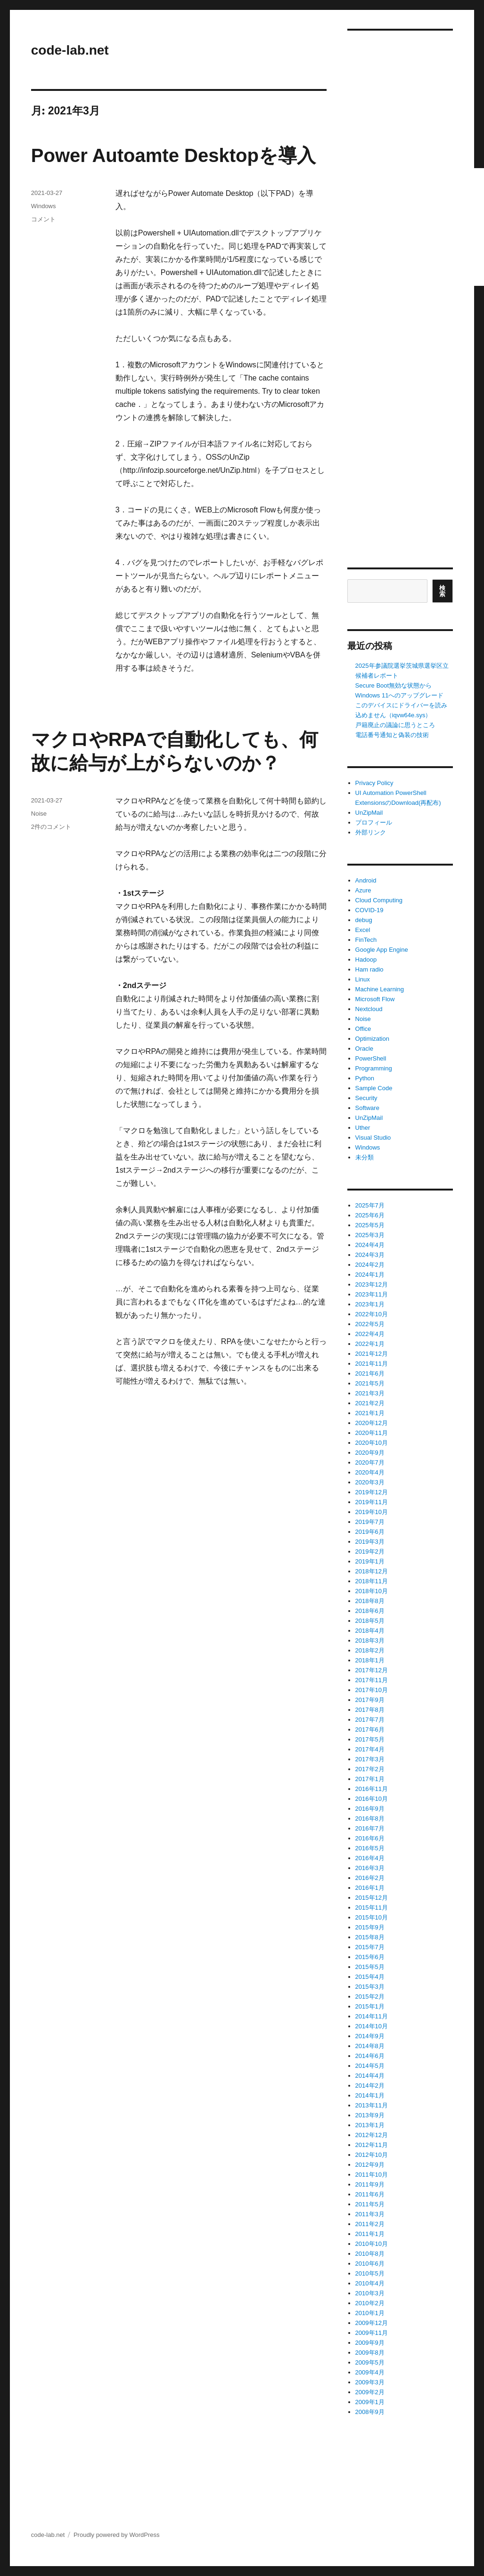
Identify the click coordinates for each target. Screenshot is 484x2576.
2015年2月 (370, 1996)
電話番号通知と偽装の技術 (392, 734)
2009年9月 (370, 2342)
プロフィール (373, 822)
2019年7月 (370, 1521)
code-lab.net (70, 50)
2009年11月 (371, 2332)
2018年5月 (370, 1620)
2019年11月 (371, 1502)
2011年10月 (371, 2174)
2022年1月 (370, 1343)
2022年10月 (371, 1314)
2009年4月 (370, 2372)
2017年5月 (370, 1739)
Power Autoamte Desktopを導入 (173, 155)
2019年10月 (371, 1511)
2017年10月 (371, 1689)
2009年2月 (370, 2392)
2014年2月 (370, 2085)
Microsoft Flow (375, 999)
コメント (43, 219)
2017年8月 (370, 1709)
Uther (362, 1127)
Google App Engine (381, 949)
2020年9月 (370, 1452)
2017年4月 (370, 1749)
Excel (362, 929)
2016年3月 (370, 1867)
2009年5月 (370, 2362)
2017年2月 (370, 1769)
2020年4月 (370, 1472)
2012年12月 (371, 2135)
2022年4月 (370, 1333)
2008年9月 (370, 2411)
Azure (363, 890)
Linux (362, 979)
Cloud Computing (378, 900)
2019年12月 (371, 1492)
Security (366, 1098)
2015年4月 (370, 1976)
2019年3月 (370, 1541)
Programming (373, 1068)
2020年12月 (371, 1422)
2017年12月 (371, 1670)
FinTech (366, 939)
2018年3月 (370, 1640)
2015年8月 (370, 1937)
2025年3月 (370, 1235)
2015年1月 (370, 2006)
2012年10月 (371, 2154)
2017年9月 (370, 1699)
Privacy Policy (374, 782)
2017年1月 (370, 1778)
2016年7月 (370, 1828)
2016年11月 (371, 1788)
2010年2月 (370, 2303)
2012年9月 (370, 2164)
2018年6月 (370, 1610)
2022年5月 (370, 1324)
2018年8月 (370, 1600)
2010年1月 (370, 2313)
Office (363, 1028)
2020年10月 (371, 1442)
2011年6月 (370, 2194)
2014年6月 (370, 2055)
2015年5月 (370, 1966)
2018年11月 (371, 1581)
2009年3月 (370, 2382)
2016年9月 (370, 1808)
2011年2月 (370, 2224)
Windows (43, 206)
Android (366, 880)
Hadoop (366, 959)
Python (364, 1078)
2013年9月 (370, 2115)
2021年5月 (370, 1383)
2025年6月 (370, 1215)
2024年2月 (370, 1264)
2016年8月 (370, 1818)
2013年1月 (370, 2125)
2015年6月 (370, 1956)
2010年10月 (371, 2243)
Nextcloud (369, 1009)
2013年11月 (371, 2105)
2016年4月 (370, 1858)
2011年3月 (370, 2214)
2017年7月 (370, 1719)
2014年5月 (370, 2065)
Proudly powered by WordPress (117, 2534)
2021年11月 (371, 1363)
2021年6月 (370, 1373)
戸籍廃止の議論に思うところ (395, 725)
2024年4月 (370, 1244)
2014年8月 (370, 2045)
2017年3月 (370, 1759)
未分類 (364, 1157)
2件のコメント (51, 826)
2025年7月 (370, 1205)
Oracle (364, 1048)
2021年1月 (370, 1413)
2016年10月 (371, 1798)
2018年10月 (371, 1591)
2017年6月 (370, 1729)
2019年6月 (370, 1531)
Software (367, 1107)
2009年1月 (370, 2402)
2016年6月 (370, 1838)
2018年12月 (371, 1571)
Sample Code (374, 1088)
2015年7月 (370, 1947)
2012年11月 (371, 2144)
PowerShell (370, 1058)
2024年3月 (370, 1254)
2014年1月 (370, 2095)
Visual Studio (373, 1137)
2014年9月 (370, 2036)
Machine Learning (379, 989)
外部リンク (370, 832)
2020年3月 (370, 1482)
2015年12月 (371, 1897)
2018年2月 (370, 1650)
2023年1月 (370, 1304)
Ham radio (369, 969)
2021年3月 (370, 1393)
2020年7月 (370, 1462)
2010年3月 (370, 2293)
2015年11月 (371, 1907)
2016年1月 (370, 1887)
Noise (39, 813)
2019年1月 (370, 1561)
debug (363, 919)
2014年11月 (371, 2016)
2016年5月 (370, 1848)
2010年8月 (370, 2253)
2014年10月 (371, 2026)
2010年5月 (370, 2273)
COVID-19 (369, 910)
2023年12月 (371, 1284)
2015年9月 (370, 1927)
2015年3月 (370, 1986)
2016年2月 (370, 1877)
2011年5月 (370, 2204)
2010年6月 (370, 2263)
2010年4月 (370, 2283)
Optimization (372, 1038)
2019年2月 (370, 1551)
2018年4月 (370, 1630)
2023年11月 (371, 1294)
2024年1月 (370, 1274)
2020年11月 (371, 1432)
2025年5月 (370, 1225)
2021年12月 (371, 1353)
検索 (442, 591)
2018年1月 (370, 1660)
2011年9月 (370, 2184)
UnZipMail (369, 812)
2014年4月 (370, 2075)
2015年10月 (371, 1917)
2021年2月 (370, 1403)
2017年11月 (371, 1680)
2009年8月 (370, 2352)
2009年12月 (371, 2322)
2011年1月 (370, 2233)
